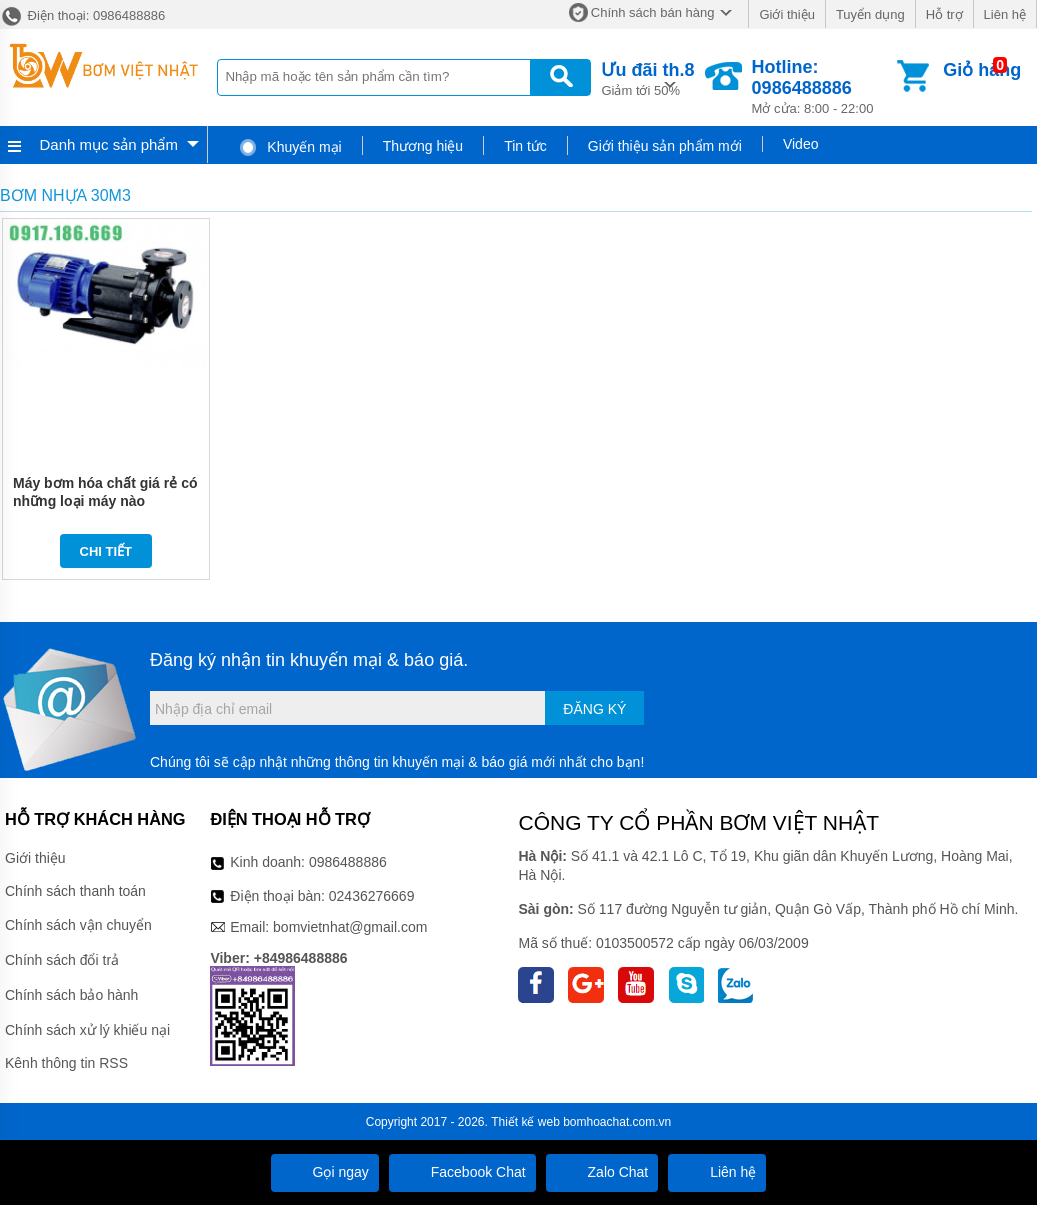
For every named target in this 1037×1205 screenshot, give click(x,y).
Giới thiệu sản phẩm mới (665, 146)
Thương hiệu (423, 146)
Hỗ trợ (944, 14)
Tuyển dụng (870, 14)
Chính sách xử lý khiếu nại (87, 1030)
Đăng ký (594, 709)
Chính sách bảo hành (71, 995)
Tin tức (525, 146)
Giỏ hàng (982, 70)
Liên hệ (1005, 14)
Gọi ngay (325, 1172)
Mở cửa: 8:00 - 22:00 (823, 86)
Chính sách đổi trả (62, 960)
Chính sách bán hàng (653, 12)
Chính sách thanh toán (75, 891)
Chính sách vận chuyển (78, 925)
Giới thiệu (786, 14)
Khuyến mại (289, 147)
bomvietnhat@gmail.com (350, 927)
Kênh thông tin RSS (66, 1063)
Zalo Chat (602, 1172)
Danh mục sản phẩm (109, 144)
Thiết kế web (525, 1122)
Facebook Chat (462, 1172)
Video (801, 144)
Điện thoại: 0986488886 (82, 15)
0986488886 (348, 862)
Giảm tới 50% (647, 77)
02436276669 (372, 896)
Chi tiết (106, 551)
